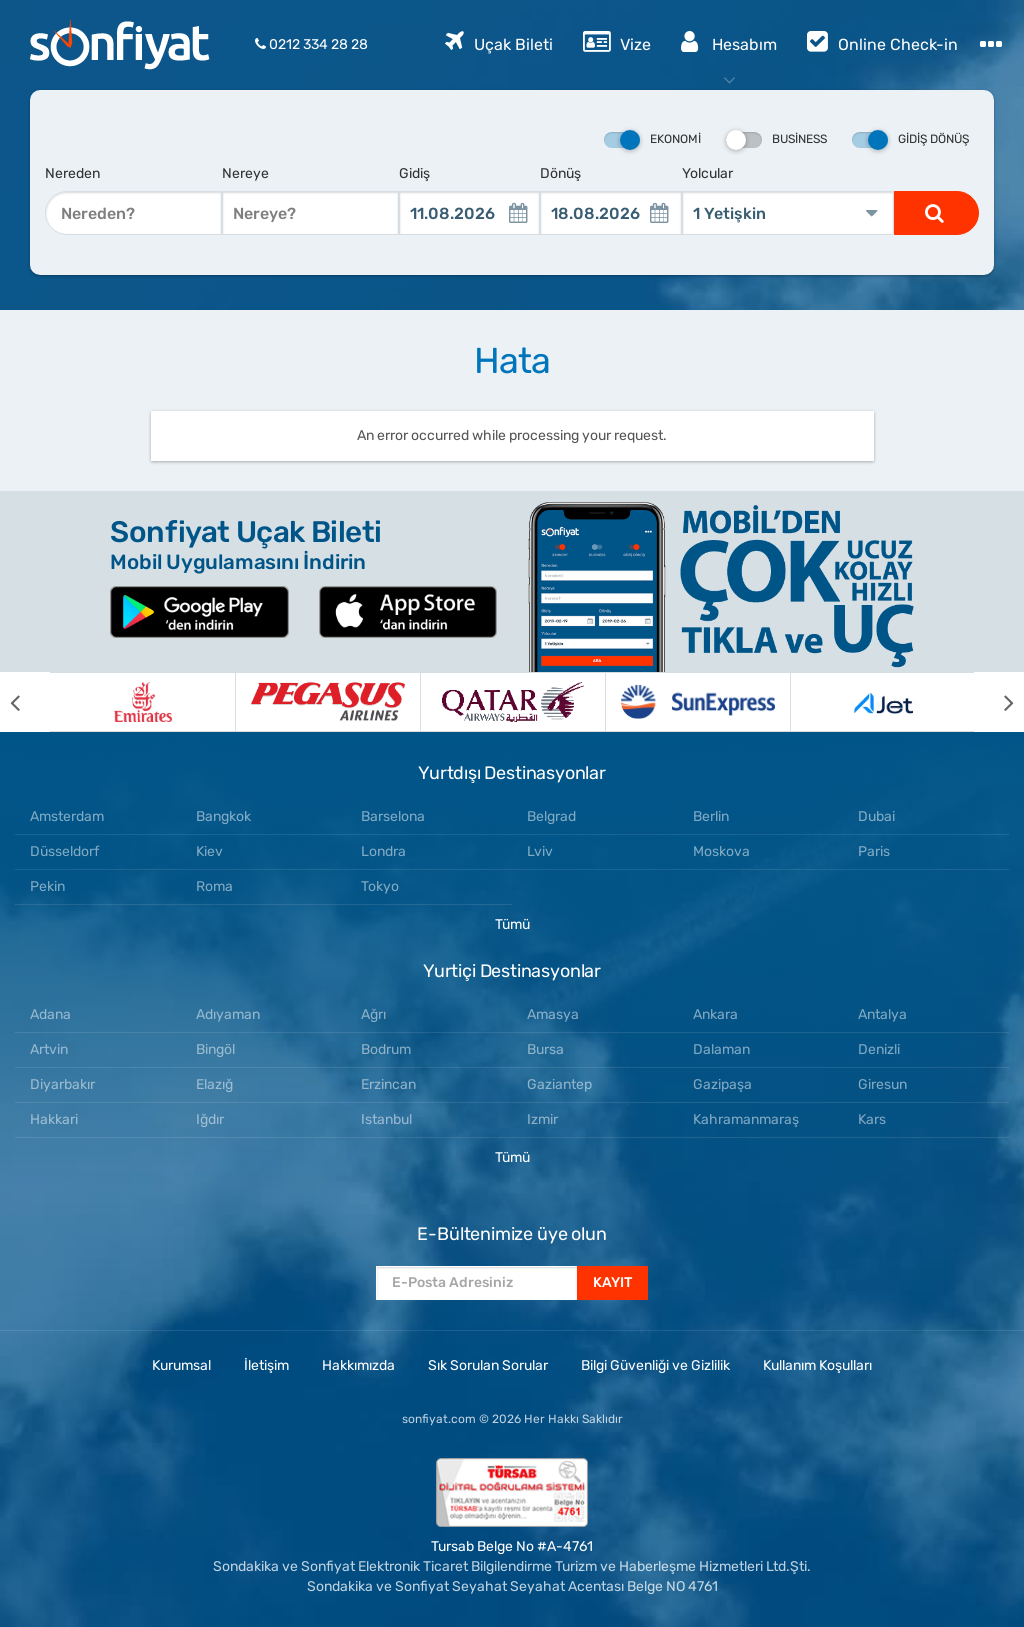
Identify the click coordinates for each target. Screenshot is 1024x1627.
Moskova (721, 851)
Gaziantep (559, 1084)
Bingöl (215, 1049)
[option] (142, 702)
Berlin (711, 816)
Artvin (49, 1049)
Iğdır (210, 1119)
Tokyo (380, 886)
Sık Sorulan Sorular (488, 1365)
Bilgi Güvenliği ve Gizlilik (655, 1365)
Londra (383, 851)
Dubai (876, 816)
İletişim (266, 1365)
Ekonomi (652, 140)
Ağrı (373, 1014)
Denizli (879, 1049)
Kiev (209, 851)
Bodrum (386, 1049)
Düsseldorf (64, 851)
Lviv (540, 851)
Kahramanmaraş (746, 1119)
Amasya (553, 1014)
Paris (874, 851)
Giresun (882, 1084)
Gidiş (414, 173)
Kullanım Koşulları (817, 1365)
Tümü (512, 924)
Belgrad (551, 816)
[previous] (25, 702)
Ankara (715, 1014)
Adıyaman (228, 1014)
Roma (214, 886)
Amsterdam (67, 816)
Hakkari (54, 1119)
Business (776, 140)
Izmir (542, 1119)
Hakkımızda (358, 1365)
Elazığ (214, 1084)
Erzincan (388, 1084)
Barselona (393, 816)
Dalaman (721, 1049)
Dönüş (560, 173)
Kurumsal (181, 1365)
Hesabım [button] (729, 41)
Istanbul (386, 1119)
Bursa (545, 1049)
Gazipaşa (722, 1084)
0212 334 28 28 (311, 44)
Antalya (882, 1014)
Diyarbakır (62, 1084)
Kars (872, 1119)
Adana (50, 1014)
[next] (999, 702)
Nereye (245, 173)
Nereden (72, 173)
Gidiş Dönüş (910, 140)
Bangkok (223, 816)
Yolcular (707, 173)
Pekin (47, 886)
